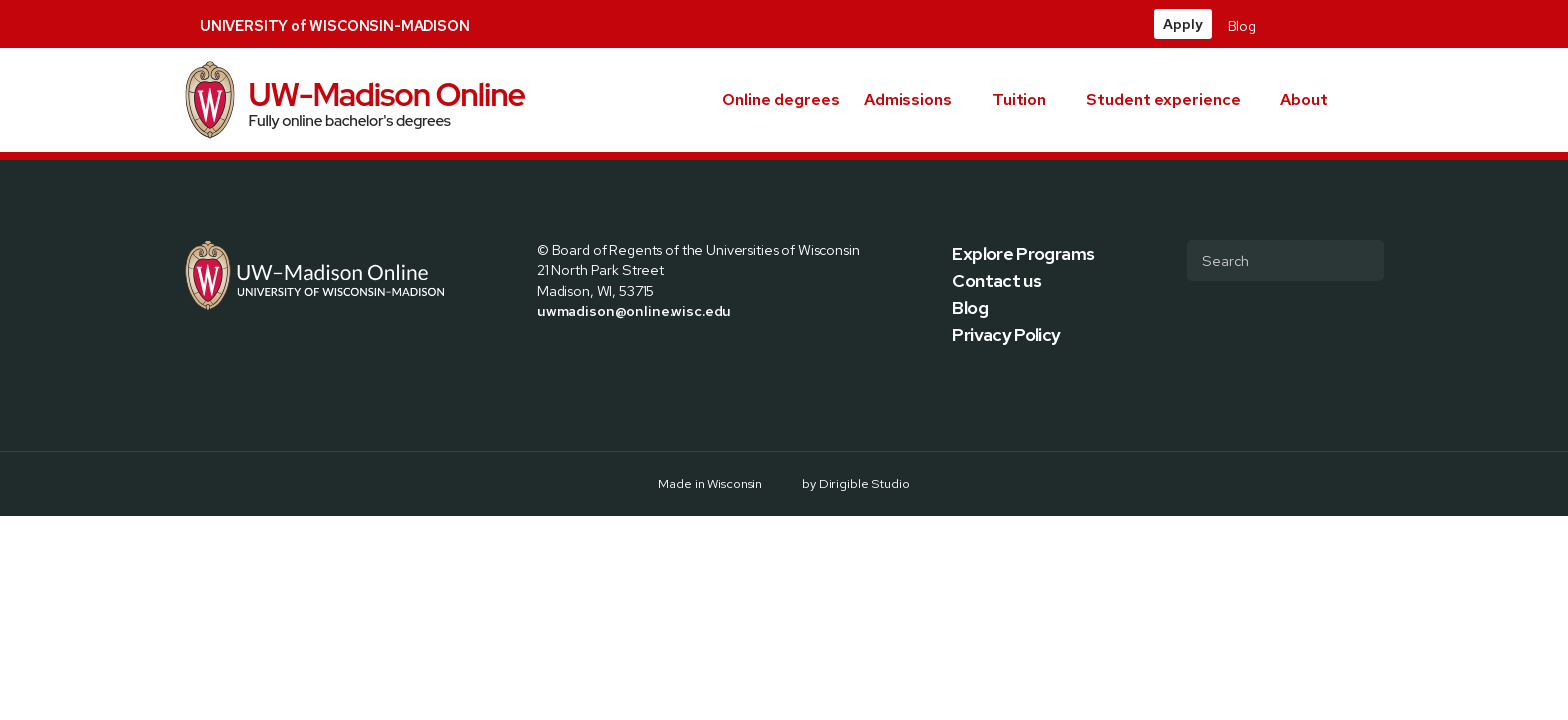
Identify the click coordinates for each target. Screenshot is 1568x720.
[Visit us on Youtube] (1376, 24)
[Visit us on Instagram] (1328, 24)
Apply (1182, 24)
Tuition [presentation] (1019, 99)
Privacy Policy (1006, 334)
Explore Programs (1023, 253)
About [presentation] (1304, 99)
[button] (1376, 100)
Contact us (996, 280)
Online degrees (781, 99)
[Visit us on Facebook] (1280, 24)
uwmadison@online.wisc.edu (634, 310)
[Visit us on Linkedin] (1352, 24)
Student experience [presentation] (1163, 99)
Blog (1242, 26)
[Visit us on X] (1304, 24)
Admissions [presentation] (908, 99)
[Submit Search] (1361, 260)
